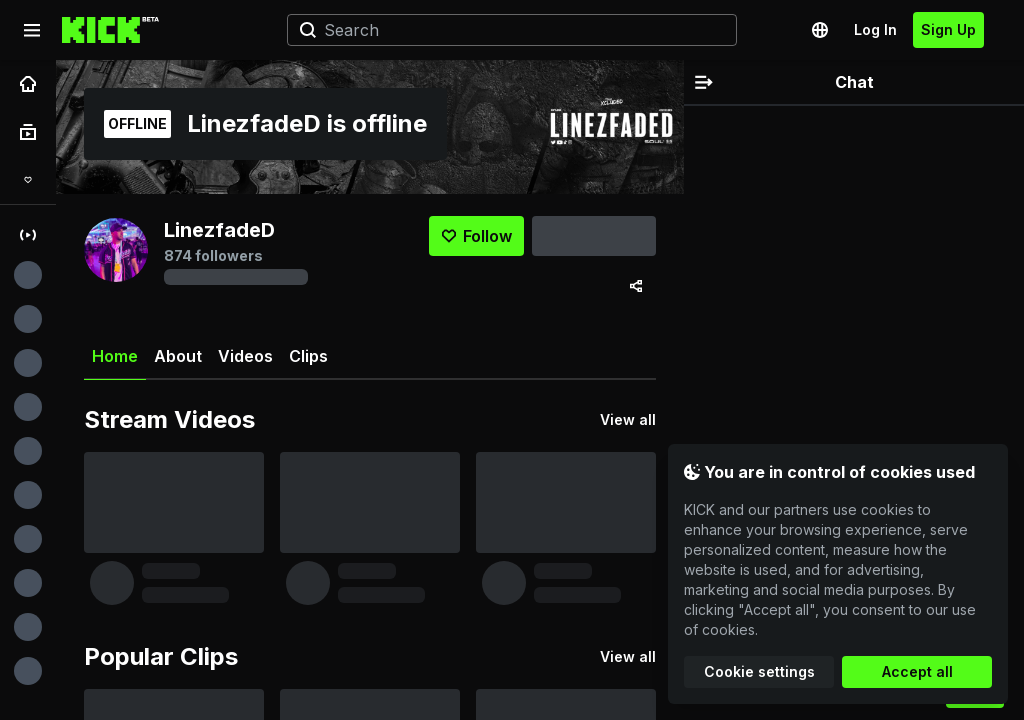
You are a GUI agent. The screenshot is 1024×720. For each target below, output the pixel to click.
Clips (308, 356)
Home (115, 363)
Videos (245, 356)
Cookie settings (759, 671)
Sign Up (948, 29)
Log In (875, 29)
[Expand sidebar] (32, 30)
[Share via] (636, 286)
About (178, 356)
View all (628, 419)
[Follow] (476, 236)
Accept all (917, 671)
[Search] (504, 30)
